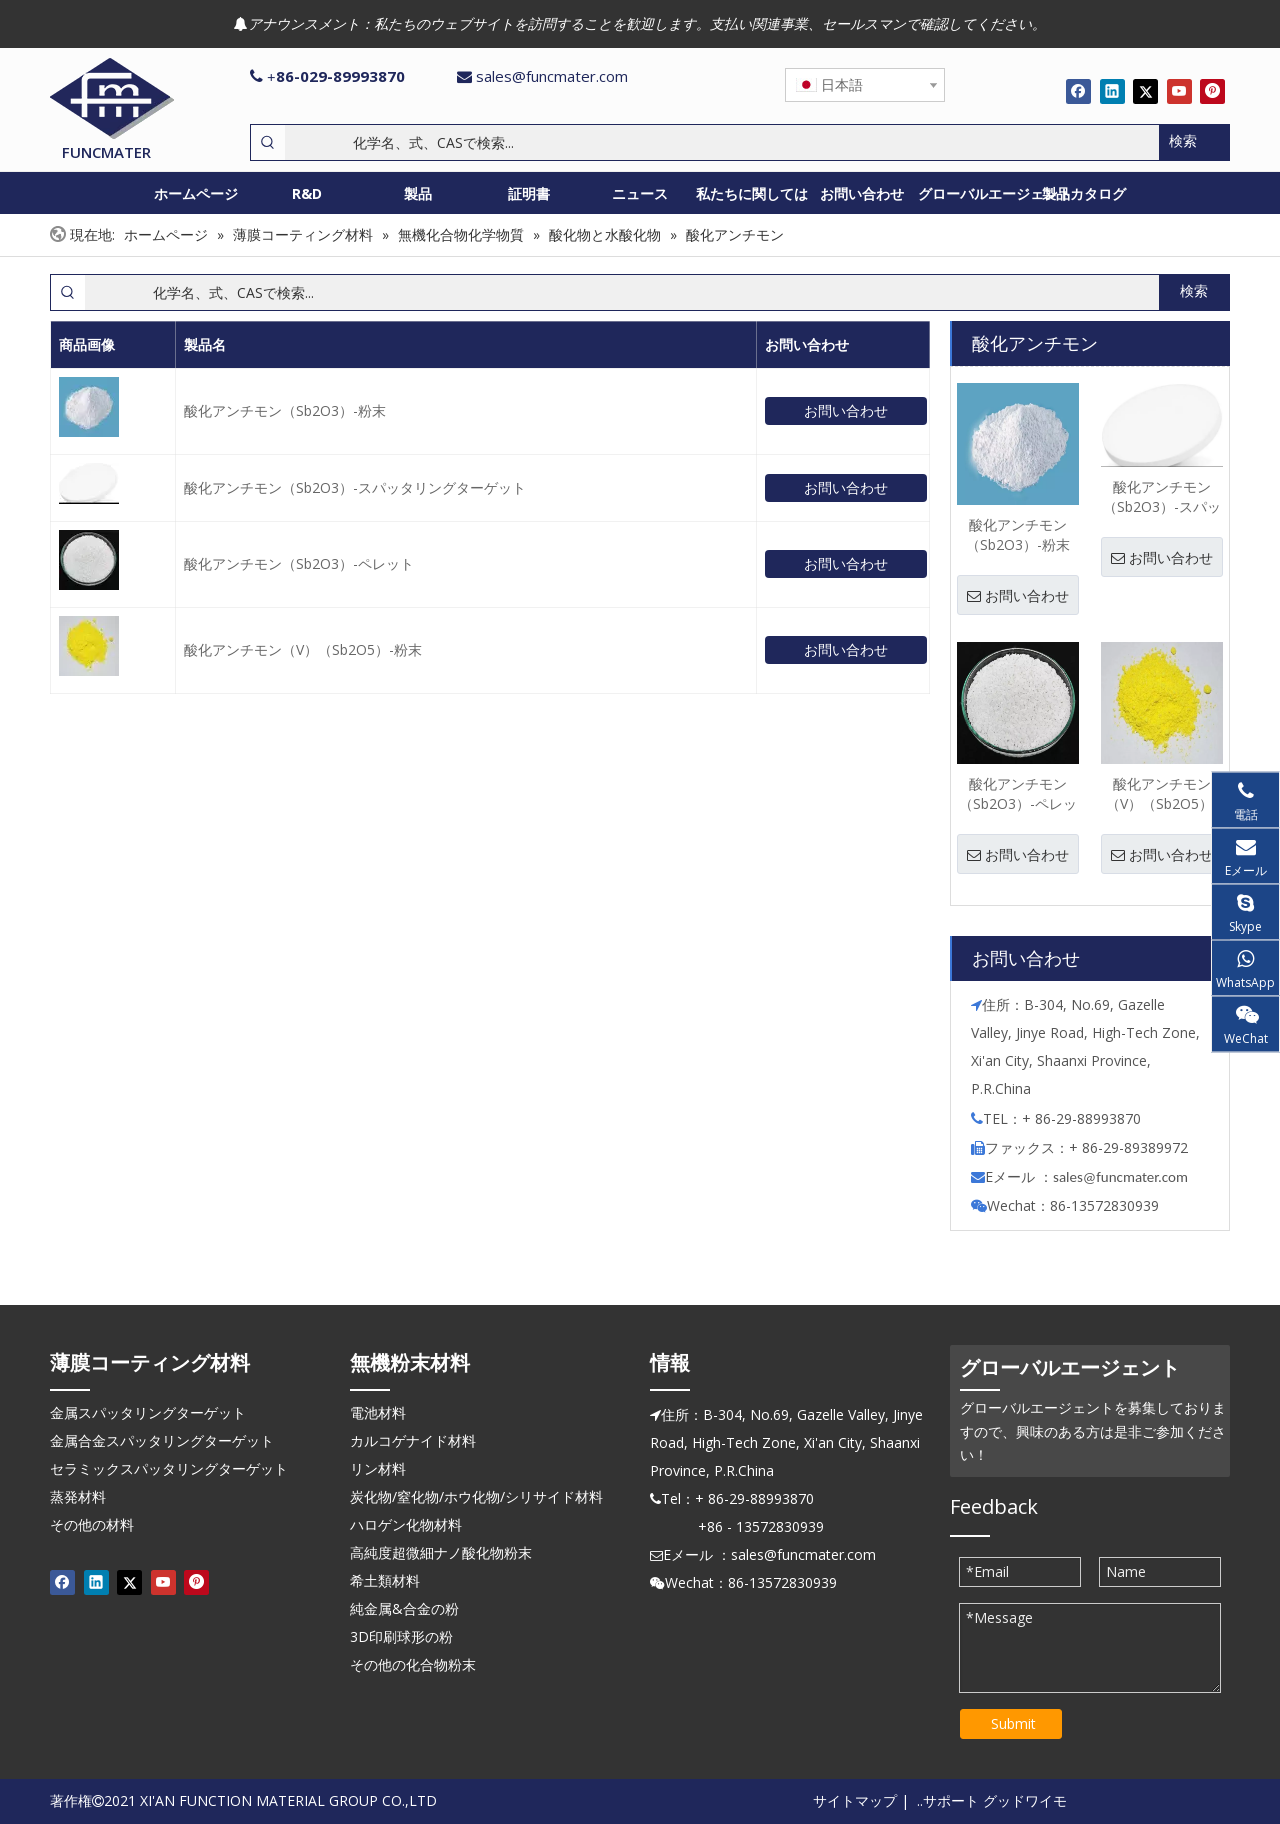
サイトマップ (855, 1800)
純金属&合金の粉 (404, 1608)
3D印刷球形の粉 (401, 1636)
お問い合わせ (846, 410)
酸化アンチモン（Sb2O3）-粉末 (285, 410)
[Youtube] (1179, 91)
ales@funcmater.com (1123, 1177)
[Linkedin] (1112, 91)
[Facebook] (1078, 91)
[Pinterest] (1212, 91)
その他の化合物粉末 (413, 1664)
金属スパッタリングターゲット (148, 1412)
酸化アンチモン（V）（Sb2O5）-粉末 (303, 649)
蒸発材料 (78, 1496)
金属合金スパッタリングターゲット (162, 1440)
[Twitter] (1145, 91)
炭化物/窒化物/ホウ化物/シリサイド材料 (476, 1496)
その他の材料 (92, 1524)
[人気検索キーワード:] (1194, 142)
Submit (1013, 1723)
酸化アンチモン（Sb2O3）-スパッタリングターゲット (355, 487)
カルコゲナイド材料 (413, 1440)
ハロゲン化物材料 (406, 1524)
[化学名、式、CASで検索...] (722, 142)
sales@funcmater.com (552, 76)
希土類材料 (385, 1580)
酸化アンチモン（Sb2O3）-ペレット (299, 563)
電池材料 (378, 1412)
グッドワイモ (1025, 1800)
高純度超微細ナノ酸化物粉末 (441, 1552)
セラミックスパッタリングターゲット (169, 1468)
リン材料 (378, 1468)
